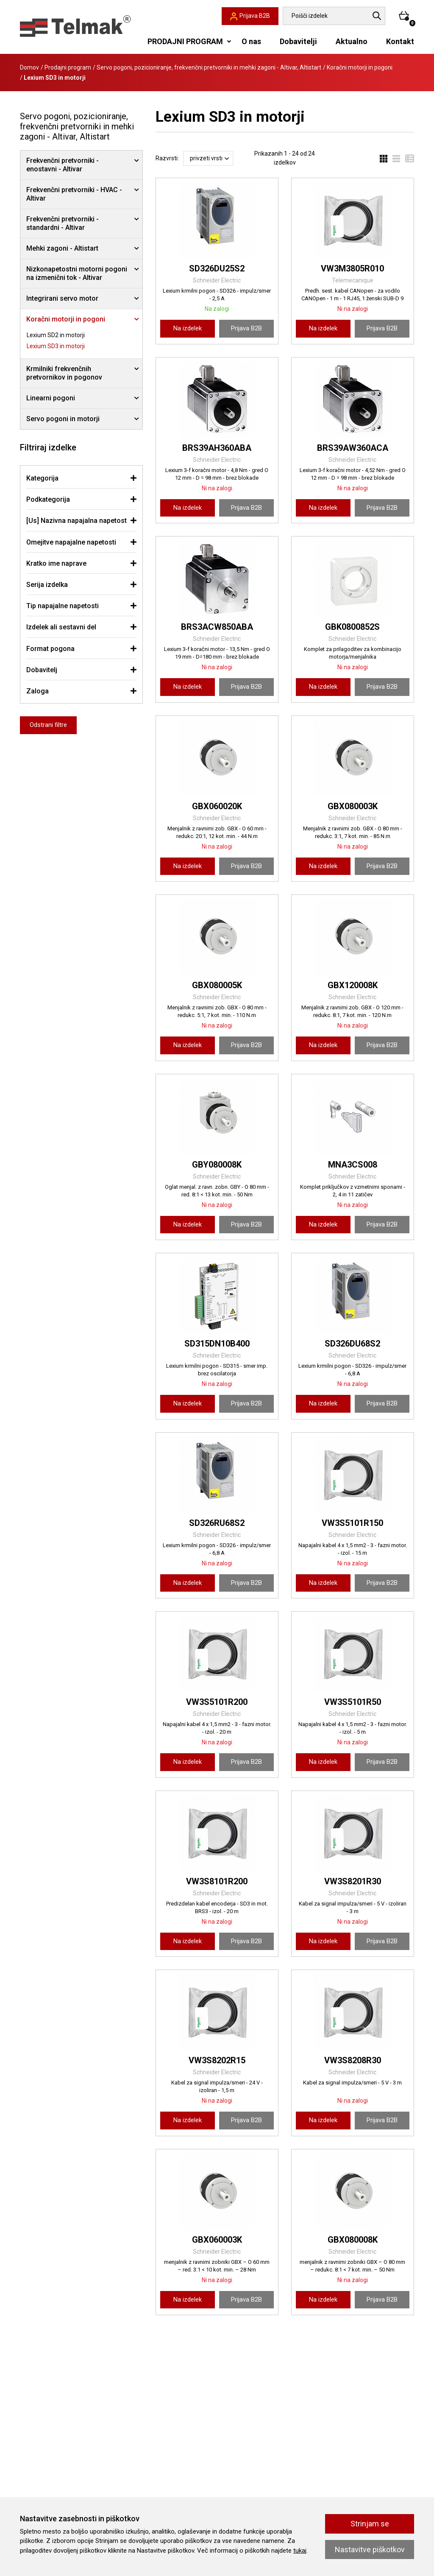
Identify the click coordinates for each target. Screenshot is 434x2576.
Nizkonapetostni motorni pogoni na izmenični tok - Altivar (76, 273)
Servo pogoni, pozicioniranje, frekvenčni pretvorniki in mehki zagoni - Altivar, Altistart (209, 67)
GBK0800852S (352, 627)
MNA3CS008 (352, 1164)
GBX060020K (217, 806)
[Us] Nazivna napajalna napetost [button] (76, 521)
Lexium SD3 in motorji (56, 346)
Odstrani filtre (48, 725)
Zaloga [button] (37, 691)
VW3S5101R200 (217, 1702)
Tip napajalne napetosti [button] (62, 606)
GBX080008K (353, 2240)
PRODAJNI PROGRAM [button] (185, 41)
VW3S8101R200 (217, 1881)
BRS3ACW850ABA (217, 627)
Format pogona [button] (50, 649)
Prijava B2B (246, 328)
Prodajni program (68, 67)
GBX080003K (353, 806)
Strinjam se (370, 2523)
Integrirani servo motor (62, 298)
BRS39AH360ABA (216, 448)
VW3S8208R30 (352, 2060)
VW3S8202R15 (217, 2060)
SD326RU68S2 (217, 1523)
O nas (251, 41)
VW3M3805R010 (352, 268)
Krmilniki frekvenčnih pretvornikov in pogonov (64, 373)
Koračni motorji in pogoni (359, 67)
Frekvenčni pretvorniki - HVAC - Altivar (74, 194)
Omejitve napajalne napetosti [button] (71, 542)
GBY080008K (217, 1164)
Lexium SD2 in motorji (56, 335)
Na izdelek (187, 328)
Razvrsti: (167, 158)
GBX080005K (217, 985)
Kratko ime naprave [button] (56, 563)
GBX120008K (353, 985)
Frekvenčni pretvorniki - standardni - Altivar (62, 223)
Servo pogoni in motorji (63, 419)
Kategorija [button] (42, 478)
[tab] (81, 478)
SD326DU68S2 (352, 1343)
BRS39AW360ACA (352, 448)
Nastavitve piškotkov (370, 2549)
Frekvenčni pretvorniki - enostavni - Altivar (62, 164)
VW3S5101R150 (352, 1523)
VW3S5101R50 (352, 1702)
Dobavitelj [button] (41, 670)
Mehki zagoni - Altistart (62, 248)
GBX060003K (217, 2240)
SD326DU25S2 (217, 268)
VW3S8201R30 (352, 1881)
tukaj (299, 2550)
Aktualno (351, 41)
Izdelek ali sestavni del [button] (61, 627)
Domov (29, 67)
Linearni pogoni (50, 398)
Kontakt (400, 41)
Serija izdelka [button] (47, 585)
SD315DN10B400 (217, 1343)
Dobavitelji (298, 41)
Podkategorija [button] (48, 499)
